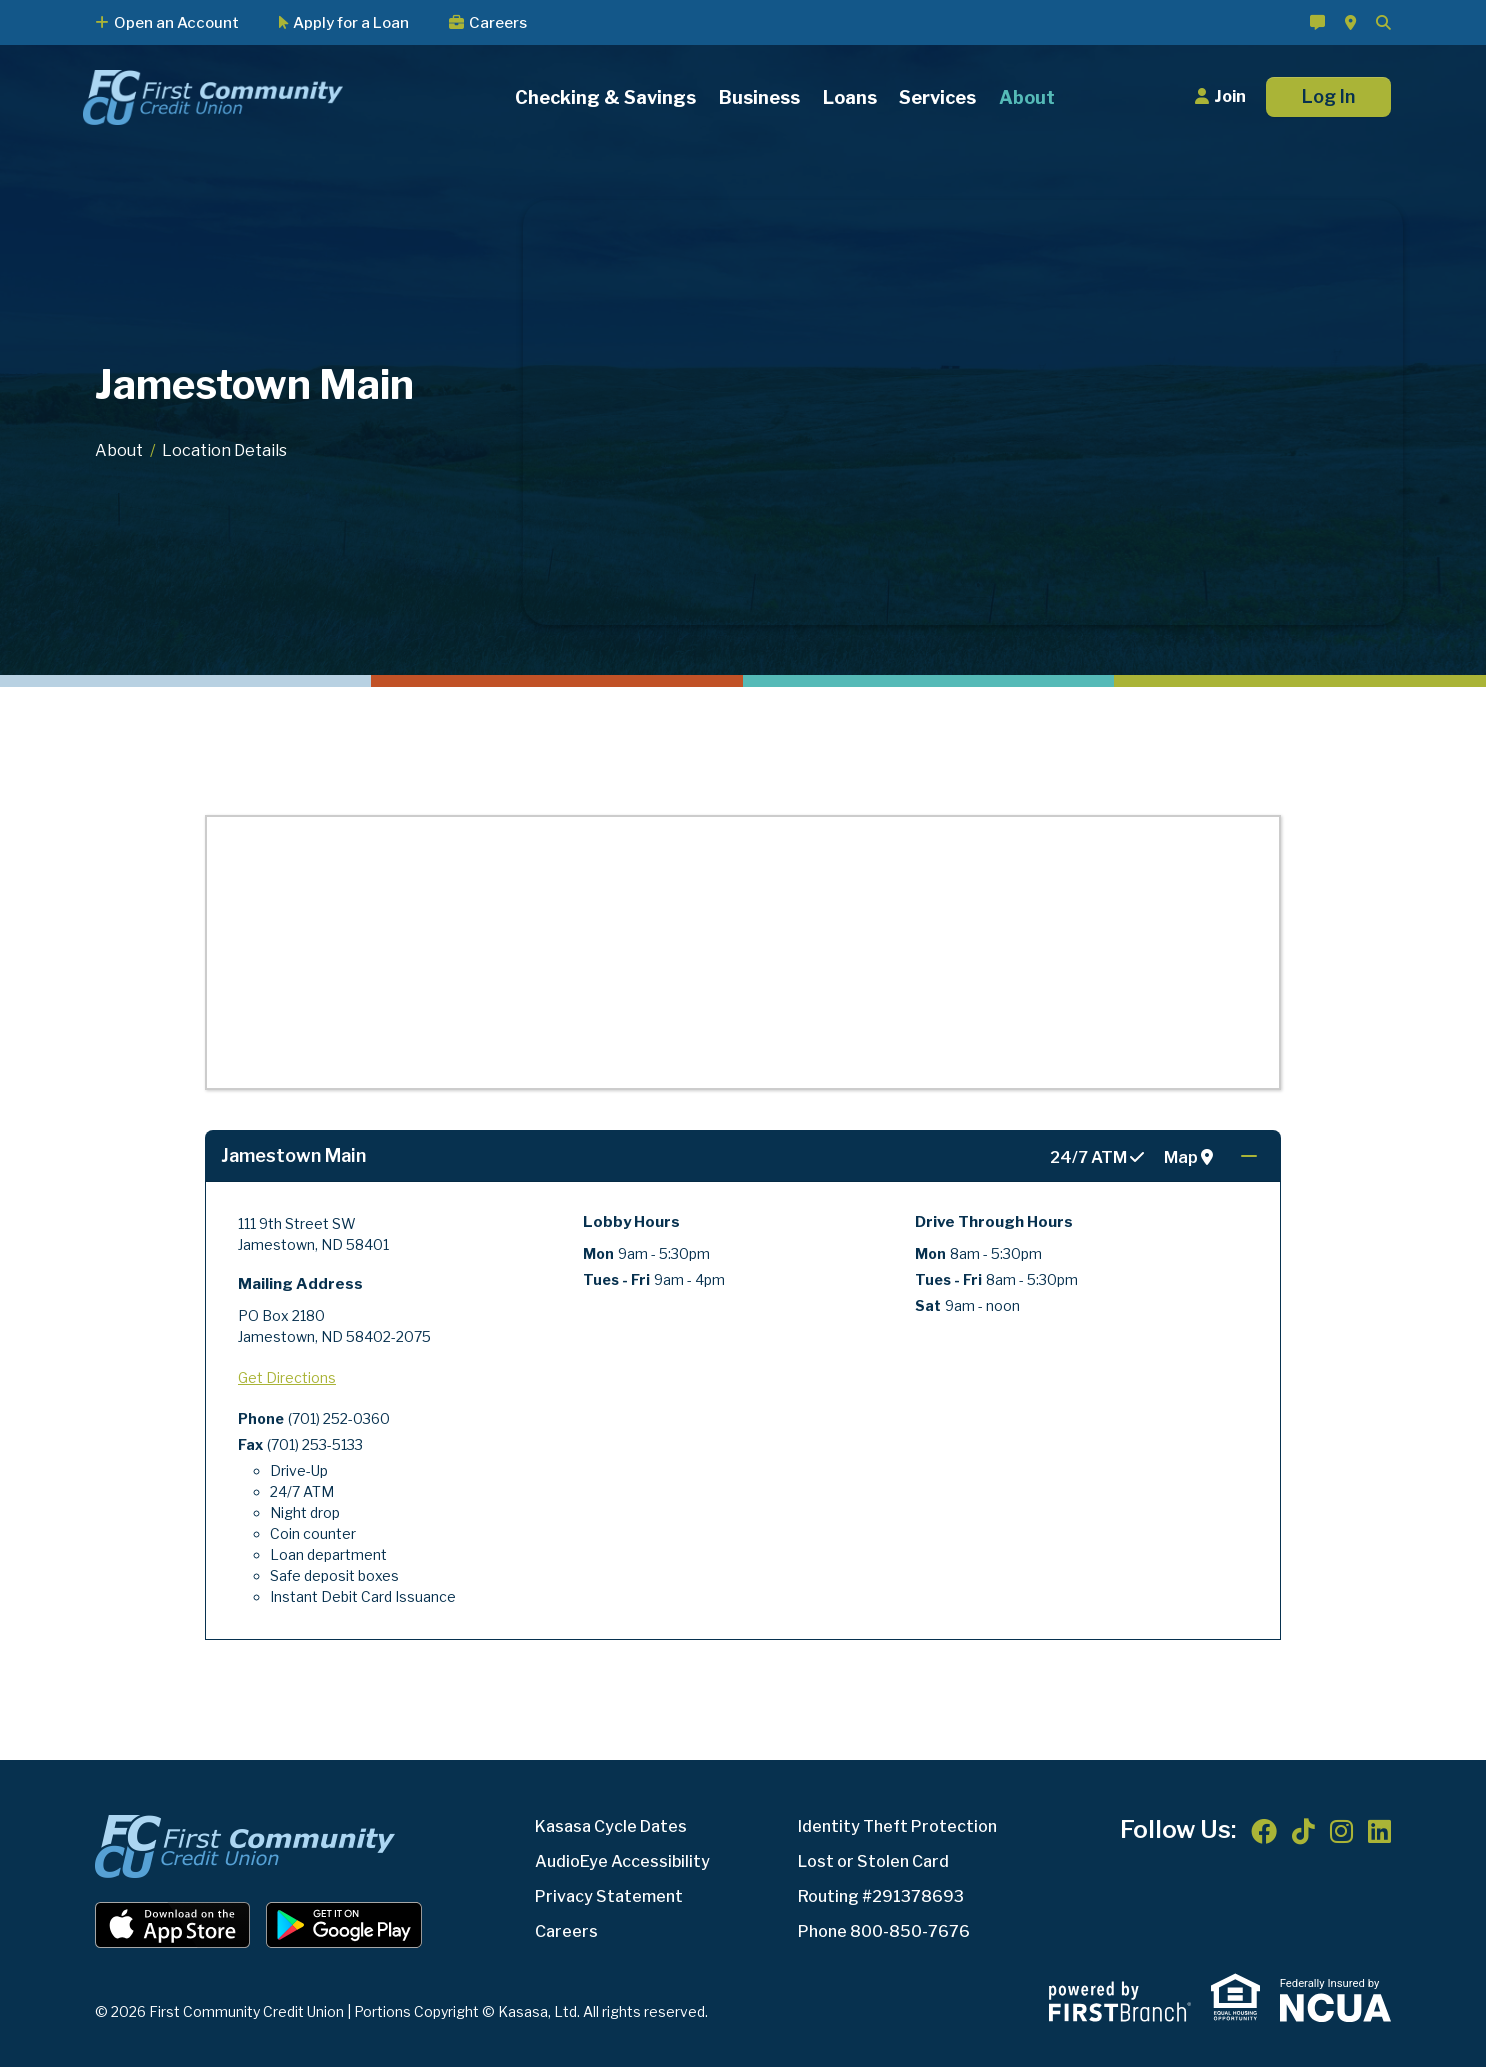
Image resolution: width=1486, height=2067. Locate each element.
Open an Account (176, 23)
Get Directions (287, 1377)
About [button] (1027, 97)
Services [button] (937, 97)
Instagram (1341, 1831)
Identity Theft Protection (897, 1826)
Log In (1328, 96)
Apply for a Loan (351, 23)
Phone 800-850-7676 (884, 1931)
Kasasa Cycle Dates (611, 1826)
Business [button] (759, 97)
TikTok (1303, 1831)
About (119, 450)
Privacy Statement (609, 1896)
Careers (498, 23)
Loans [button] (850, 97)
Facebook (1264, 1831)
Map (1188, 1158)
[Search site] (1383, 22)
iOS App (173, 1925)
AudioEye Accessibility (622, 1861)
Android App (344, 1925)
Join (1230, 96)
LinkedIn (1379, 1831)
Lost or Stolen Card (873, 1861)
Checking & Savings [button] (605, 97)
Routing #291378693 (881, 1896)
